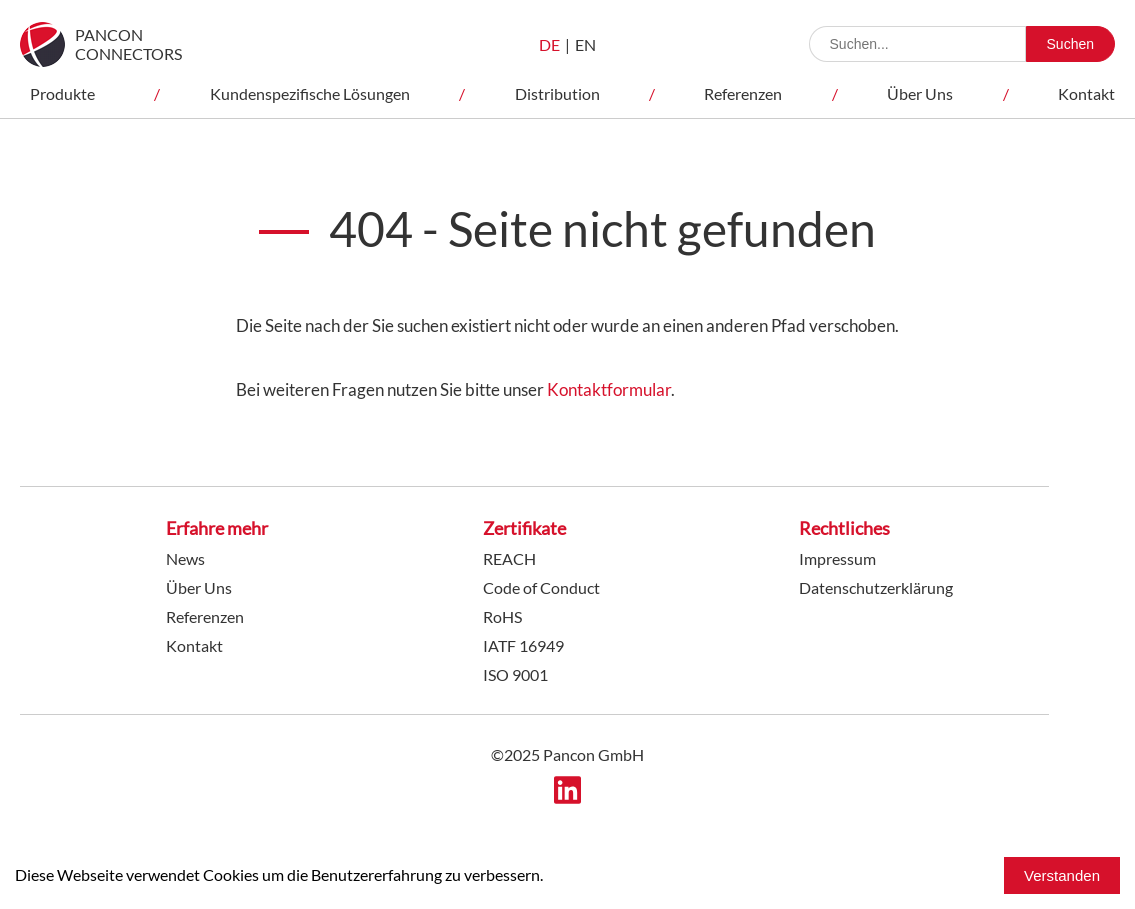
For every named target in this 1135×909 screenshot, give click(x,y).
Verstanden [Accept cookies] (1062, 875)
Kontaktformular (609, 389)
